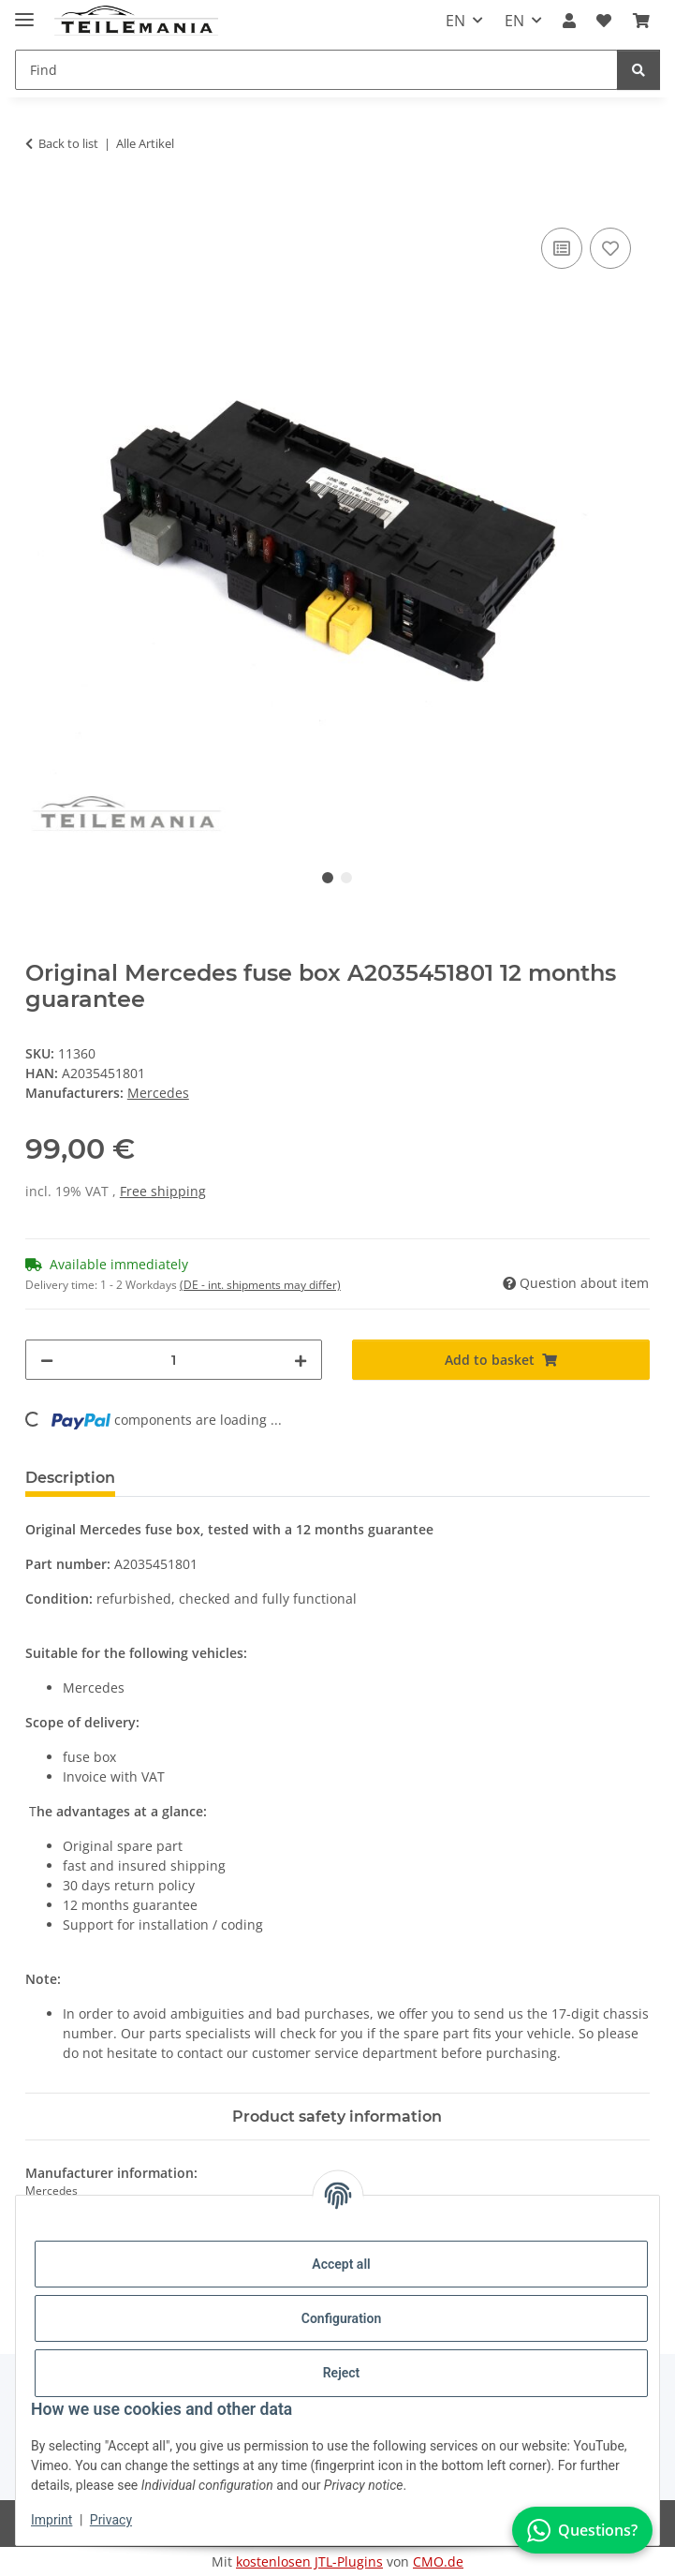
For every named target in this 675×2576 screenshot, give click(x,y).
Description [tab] (70, 1478)
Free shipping (163, 1191)
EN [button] (455, 20)
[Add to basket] (40, 202)
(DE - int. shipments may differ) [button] (260, 1285)
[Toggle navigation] (24, 11)
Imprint (51, 2519)
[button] (569, 20)
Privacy (111, 2519)
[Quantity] (174, 1359)
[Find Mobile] (316, 70)
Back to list (68, 143)
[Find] (638, 70)
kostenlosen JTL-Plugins (309, 2561)
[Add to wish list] (610, 248)
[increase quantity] (300, 1359)
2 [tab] (346, 877)
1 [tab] (327, 877)
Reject (341, 2372)
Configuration (341, 2318)
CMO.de (438, 2561)
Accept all (341, 2264)
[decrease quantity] (46, 1359)
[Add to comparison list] (561, 248)
